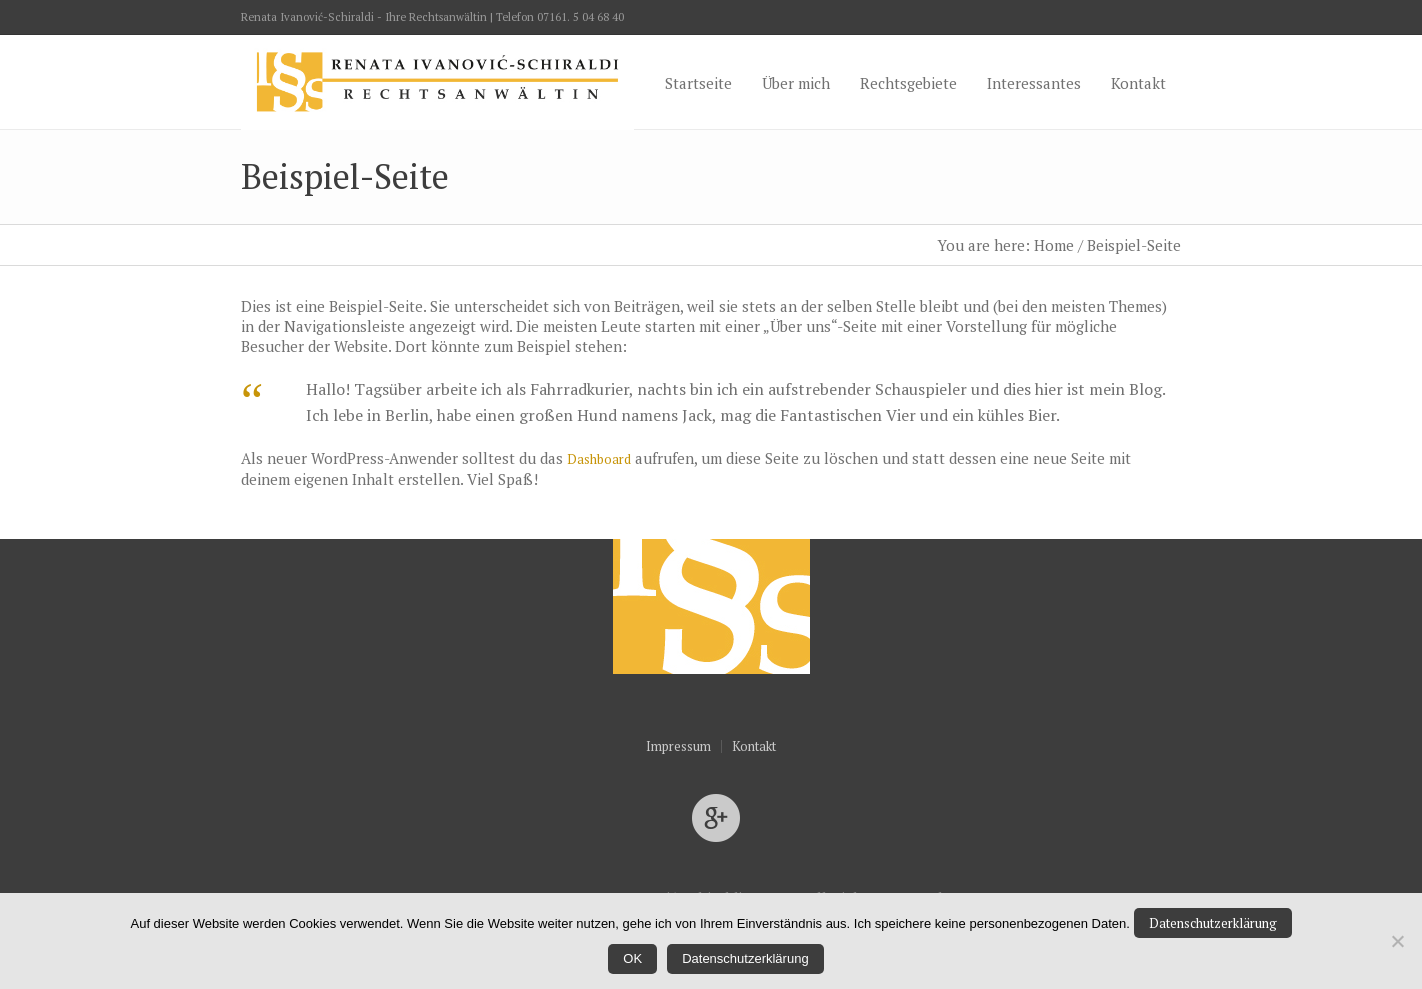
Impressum (678, 746)
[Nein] (1397, 941)
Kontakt (754, 746)
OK (632, 958)
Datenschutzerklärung (1213, 923)
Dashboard (599, 459)
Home (1054, 245)
